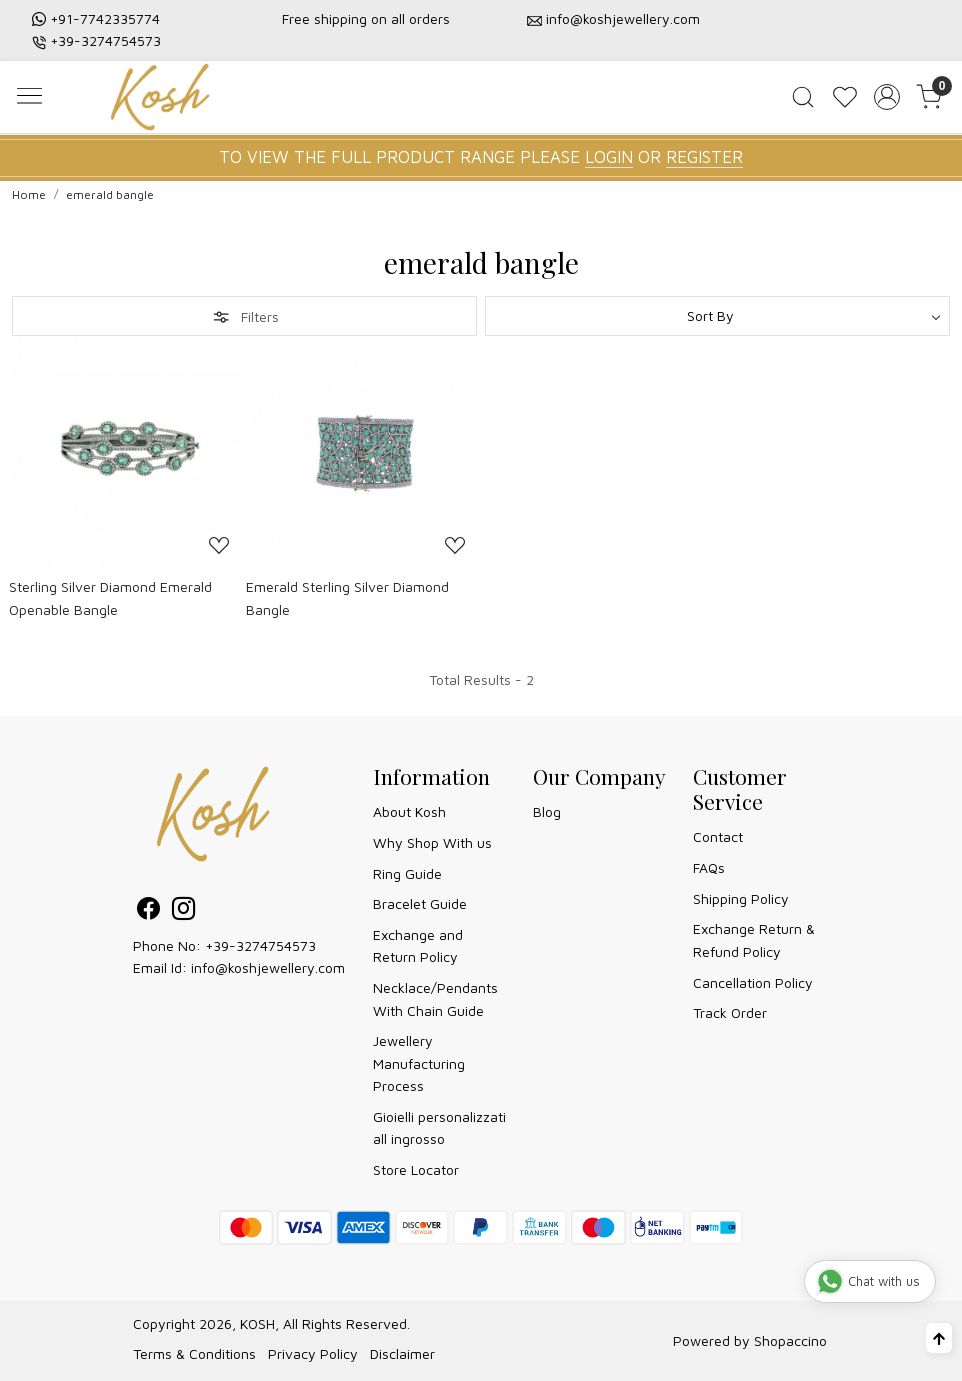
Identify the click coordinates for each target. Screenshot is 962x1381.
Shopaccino (790, 1340)
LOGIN (609, 157)
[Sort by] (717, 316)
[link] (803, 97)
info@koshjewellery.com (623, 18)
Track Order (730, 1012)
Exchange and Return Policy (418, 945)
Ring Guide (407, 873)
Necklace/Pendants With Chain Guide (435, 998)
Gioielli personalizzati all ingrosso (439, 1127)
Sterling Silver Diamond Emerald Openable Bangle (110, 597)
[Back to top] (939, 1338)
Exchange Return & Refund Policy (754, 939)
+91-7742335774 (105, 18)
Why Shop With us (432, 842)
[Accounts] (887, 97)
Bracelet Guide (420, 903)
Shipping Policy (741, 898)
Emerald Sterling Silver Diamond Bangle (347, 597)
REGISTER (704, 157)
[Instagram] (183, 911)
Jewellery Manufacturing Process (419, 1063)
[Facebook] (148, 911)
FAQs (709, 867)
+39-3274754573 (105, 40)
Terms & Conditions (194, 1353)
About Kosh (409, 811)
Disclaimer (402, 1353)
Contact (718, 836)
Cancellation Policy (753, 982)
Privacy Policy (313, 1353)
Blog (547, 811)
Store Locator (416, 1169)
